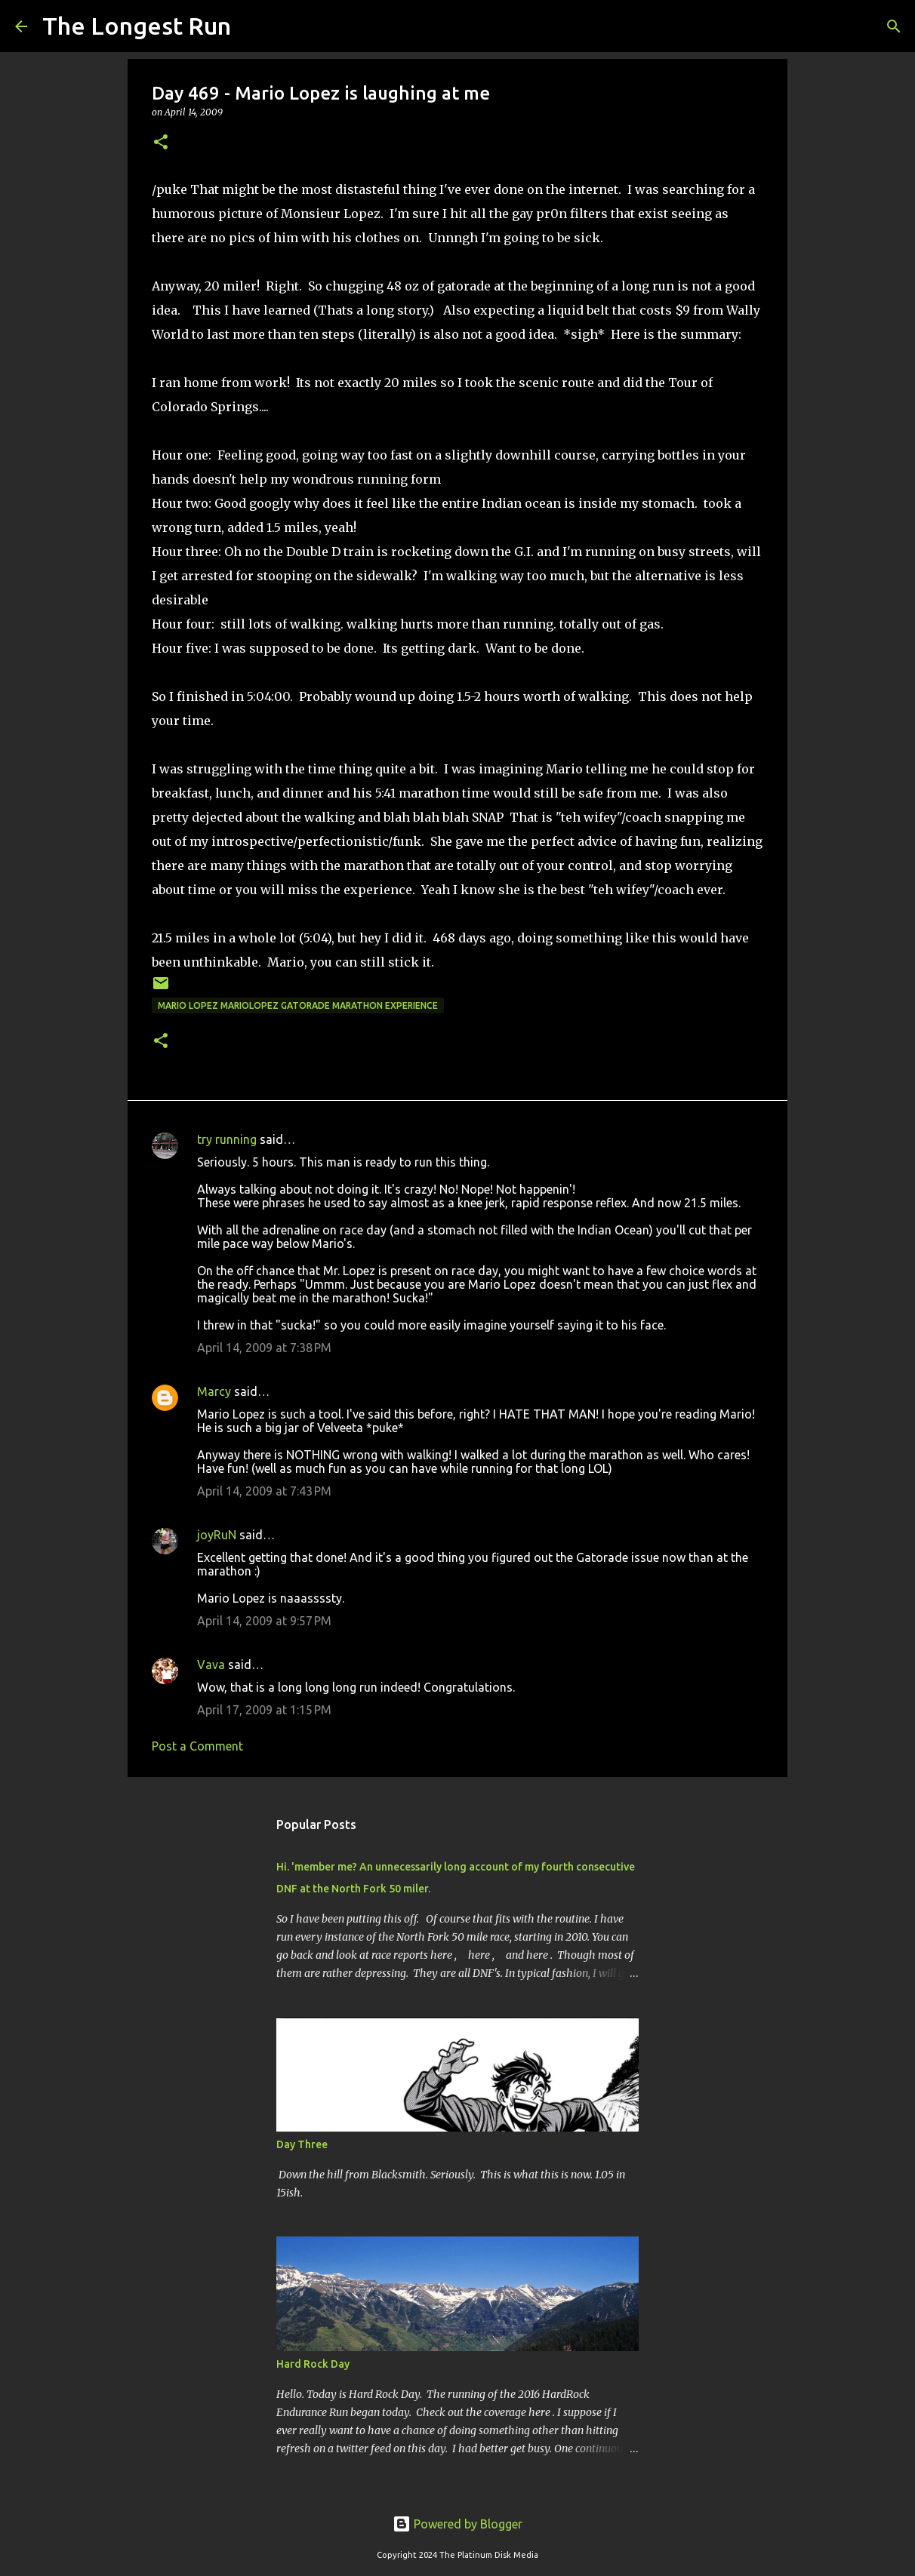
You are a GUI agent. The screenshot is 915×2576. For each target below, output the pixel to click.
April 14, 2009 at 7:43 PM (264, 1491)
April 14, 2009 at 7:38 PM (264, 1347)
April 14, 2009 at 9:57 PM (264, 1621)
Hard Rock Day (313, 2364)
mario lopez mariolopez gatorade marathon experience (298, 1005)
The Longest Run (136, 25)
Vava (211, 1664)
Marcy (214, 1391)
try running (227, 1139)
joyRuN (216, 1535)
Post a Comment (197, 1746)
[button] (161, 143)
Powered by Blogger (457, 2524)
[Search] (252, 26)
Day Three (302, 2144)
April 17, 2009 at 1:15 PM (264, 1710)
